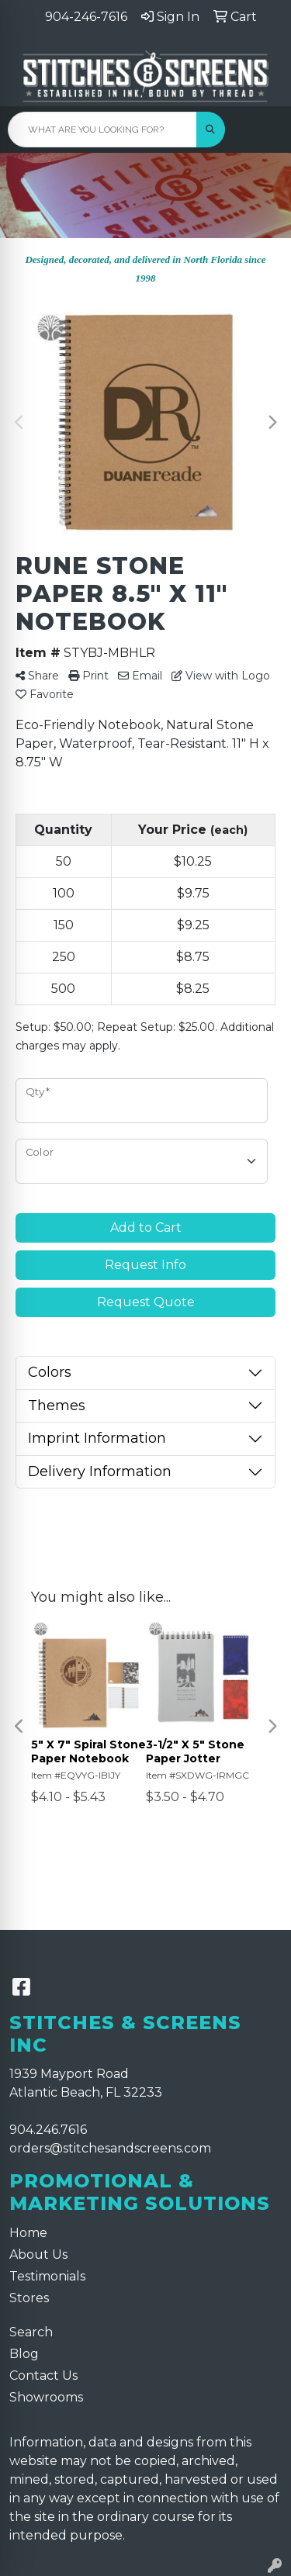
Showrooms (46, 2397)
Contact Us (43, 2375)
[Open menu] (259, 129)
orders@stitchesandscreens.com (110, 2148)
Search (31, 2332)
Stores (29, 2298)
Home (28, 2232)
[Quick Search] (102, 129)
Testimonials (47, 2276)
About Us (38, 2254)
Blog (24, 2353)
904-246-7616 (86, 16)
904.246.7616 (48, 2129)
